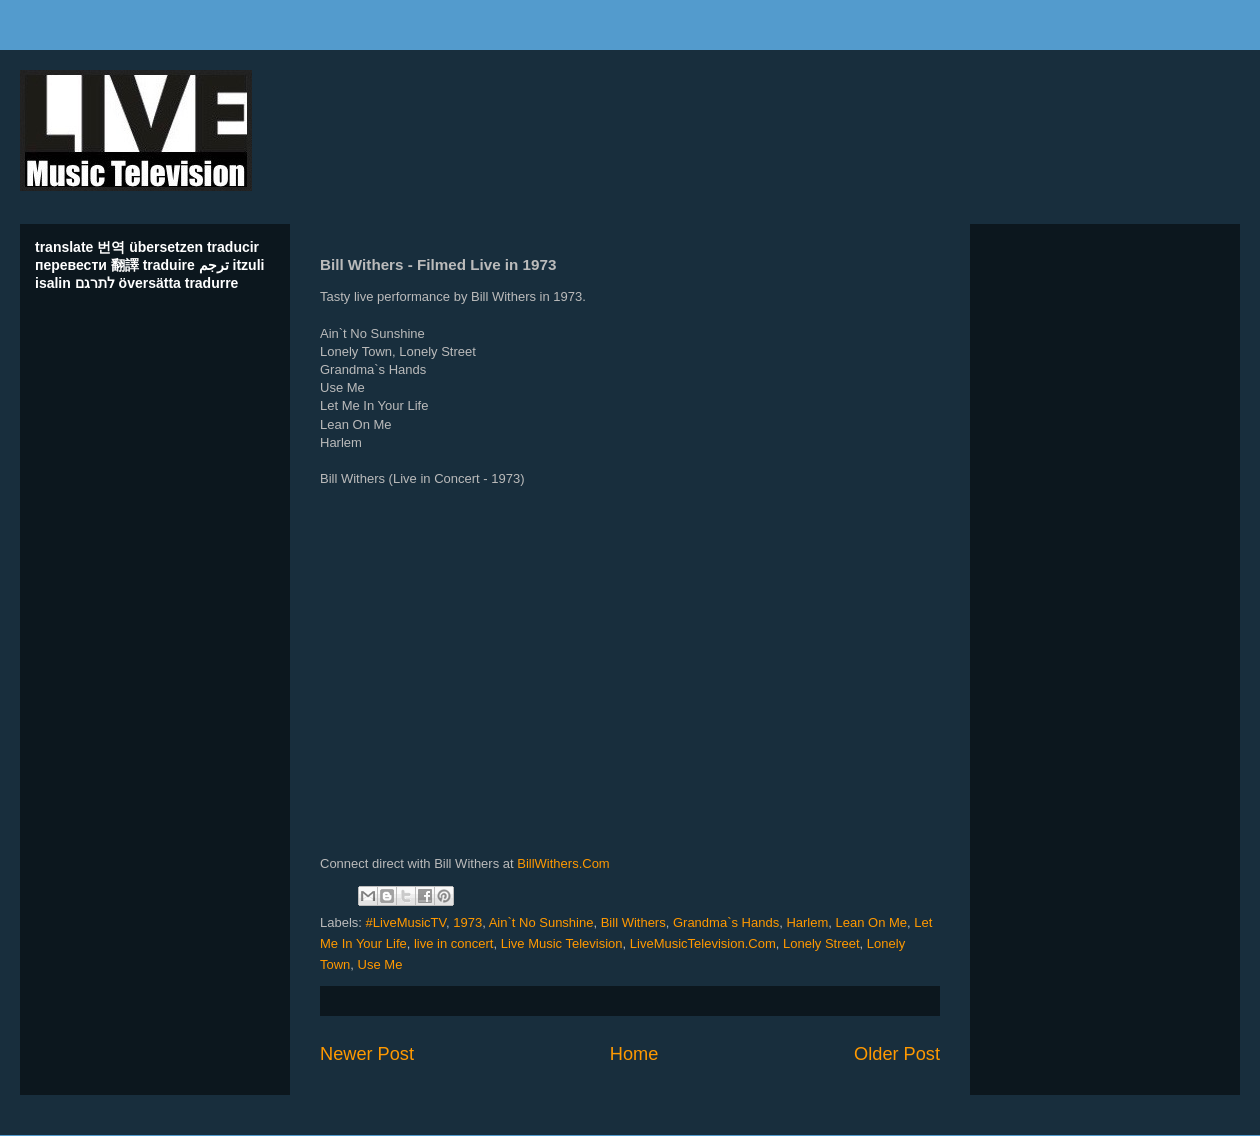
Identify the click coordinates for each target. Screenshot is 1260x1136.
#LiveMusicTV (406, 922)
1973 (467, 922)
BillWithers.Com (563, 863)
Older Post (897, 1054)
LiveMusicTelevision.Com (703, 943)
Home (634, 1054)
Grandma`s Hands (726, 922)
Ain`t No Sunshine (541, 922)
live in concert (453, 943)
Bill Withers (633, 922)
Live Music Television (562, 943)
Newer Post (367, 1054)
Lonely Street (821, 943)
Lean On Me (872, 922)
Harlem (807, 922)
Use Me (380, 964)
